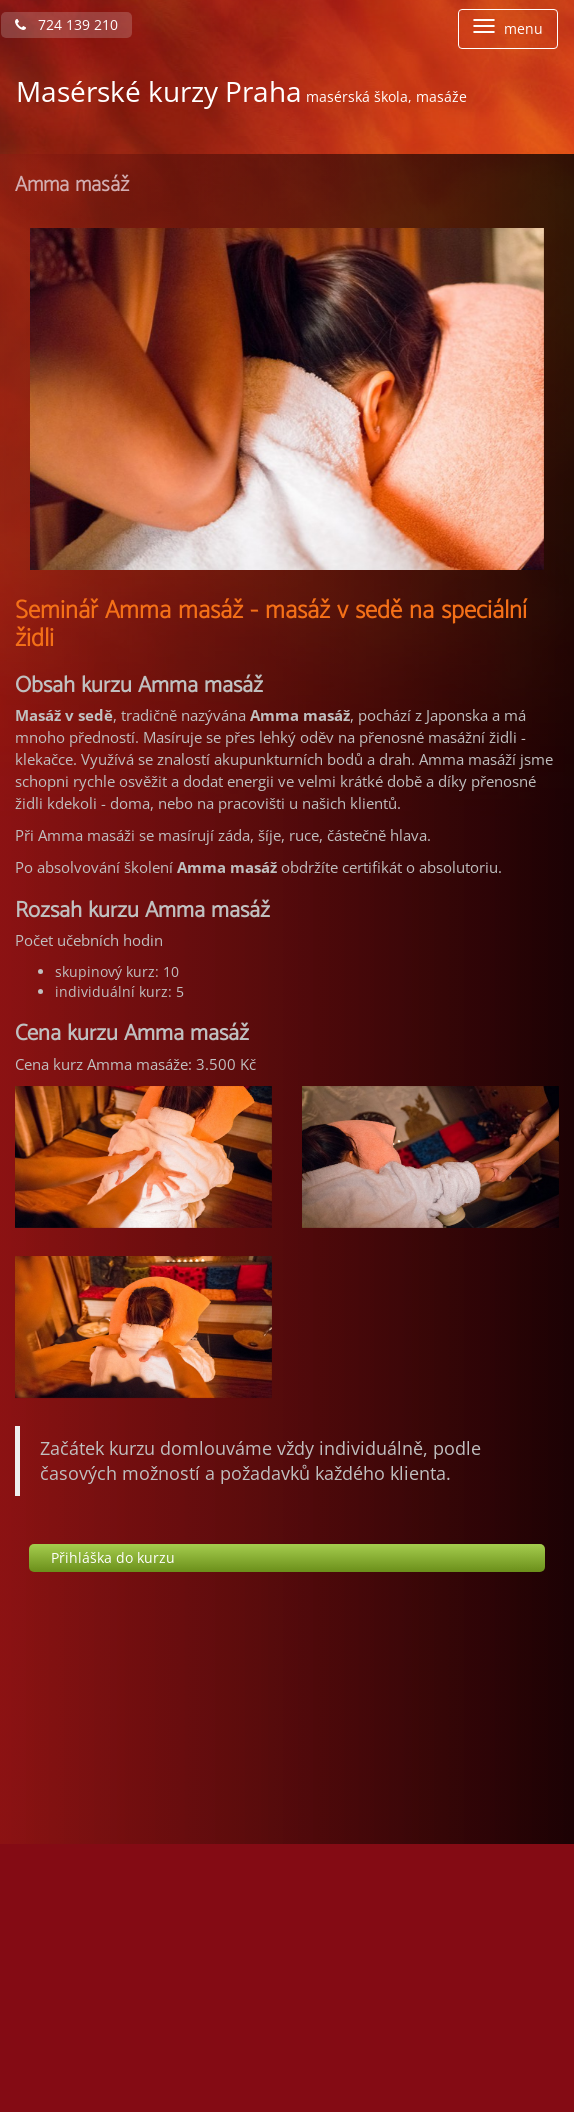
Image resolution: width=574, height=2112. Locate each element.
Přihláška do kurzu (113, 1557)
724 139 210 (66, 24)
